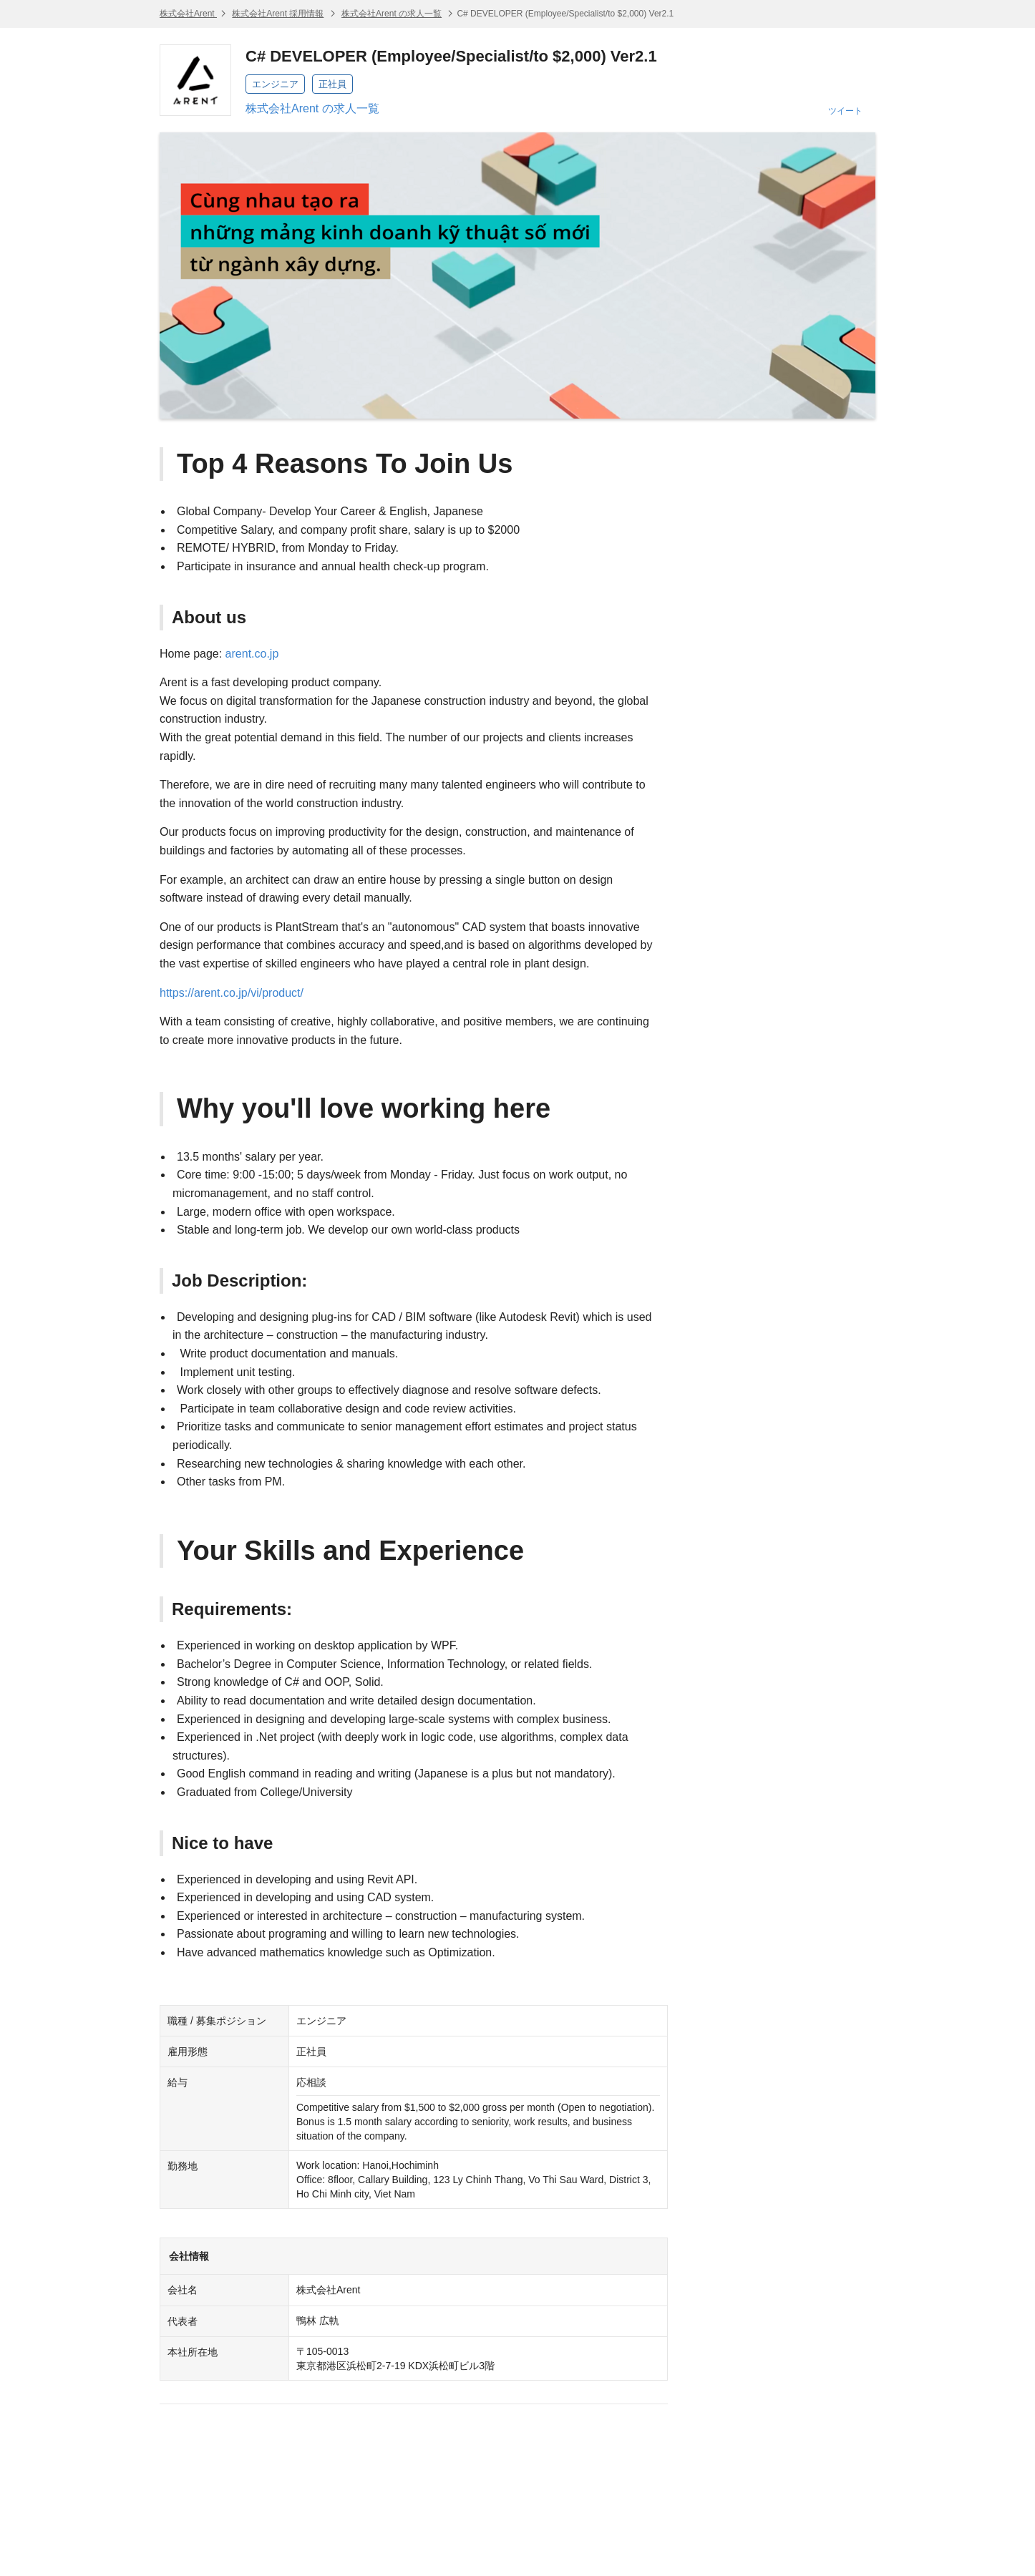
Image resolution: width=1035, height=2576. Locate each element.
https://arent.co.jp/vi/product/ (231, 993)
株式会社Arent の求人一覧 (391, 14)
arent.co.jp (252, 654)
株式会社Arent (188, 14)
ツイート (845, 111)
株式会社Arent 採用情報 (278, 14)
